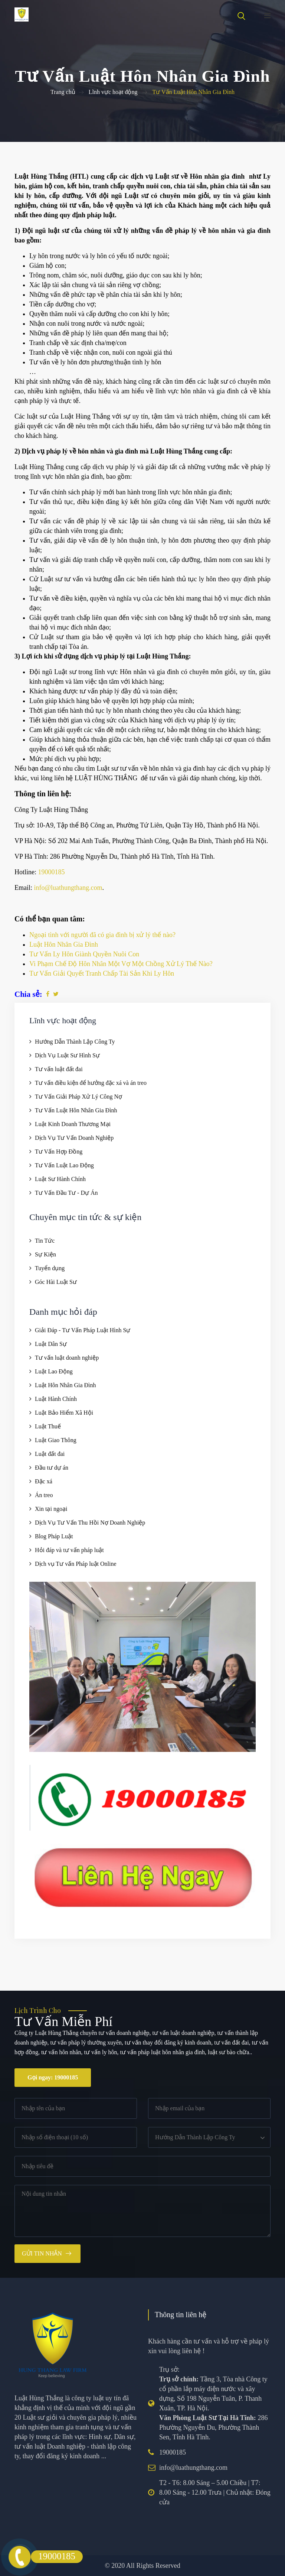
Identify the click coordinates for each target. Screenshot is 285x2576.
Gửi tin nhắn (42, 2253)
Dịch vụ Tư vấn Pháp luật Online (76, 1564)
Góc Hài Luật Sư (56, 1282)
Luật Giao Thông (55, 1440)
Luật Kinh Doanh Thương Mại (73, 1124)
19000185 (51, 872)
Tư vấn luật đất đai (59, 1069)
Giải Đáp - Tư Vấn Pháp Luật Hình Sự (82, 1330)
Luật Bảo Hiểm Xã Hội (64, 1412)
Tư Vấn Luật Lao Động (64, 1165)
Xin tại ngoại (51, 1509)
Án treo (44, 1495)
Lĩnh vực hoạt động (113, 92)
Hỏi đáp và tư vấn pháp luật (69, 1550)
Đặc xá (43, 1481)
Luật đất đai (50, 1454)
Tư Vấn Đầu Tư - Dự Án (66, 1193)
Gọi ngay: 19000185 (52, 2077)
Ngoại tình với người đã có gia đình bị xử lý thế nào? (102, 935)
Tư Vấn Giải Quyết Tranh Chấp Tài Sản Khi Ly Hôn (101, 973)
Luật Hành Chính (56, 1399)
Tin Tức (45, 1240)
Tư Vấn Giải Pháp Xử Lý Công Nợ (78, 1096)
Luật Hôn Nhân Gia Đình (65, 1385)
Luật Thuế (48, 1426)
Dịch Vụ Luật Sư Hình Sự (67, 1055)
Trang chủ (62, 92)
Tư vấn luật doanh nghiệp (67, 1357)
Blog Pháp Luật (54, 1536)
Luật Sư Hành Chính (60, 1179)
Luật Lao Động (54, 1371)
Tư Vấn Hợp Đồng (58, 1151)
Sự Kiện (45, 1254)
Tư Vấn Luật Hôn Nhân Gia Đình (76, 1110)
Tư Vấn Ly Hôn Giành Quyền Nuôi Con (84, 954)
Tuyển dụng (50, 1268)
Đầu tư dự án (51, 1467)
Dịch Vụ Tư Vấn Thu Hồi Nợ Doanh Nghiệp (90, 1522)
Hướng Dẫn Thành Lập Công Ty (75, 1041)
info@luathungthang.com (68, 887)
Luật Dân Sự (51, 1344)
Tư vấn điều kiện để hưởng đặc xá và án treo (91, 1083)
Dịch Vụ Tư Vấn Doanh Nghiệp (74, 1138)
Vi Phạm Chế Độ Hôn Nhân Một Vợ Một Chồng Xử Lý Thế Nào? (121, 963)
